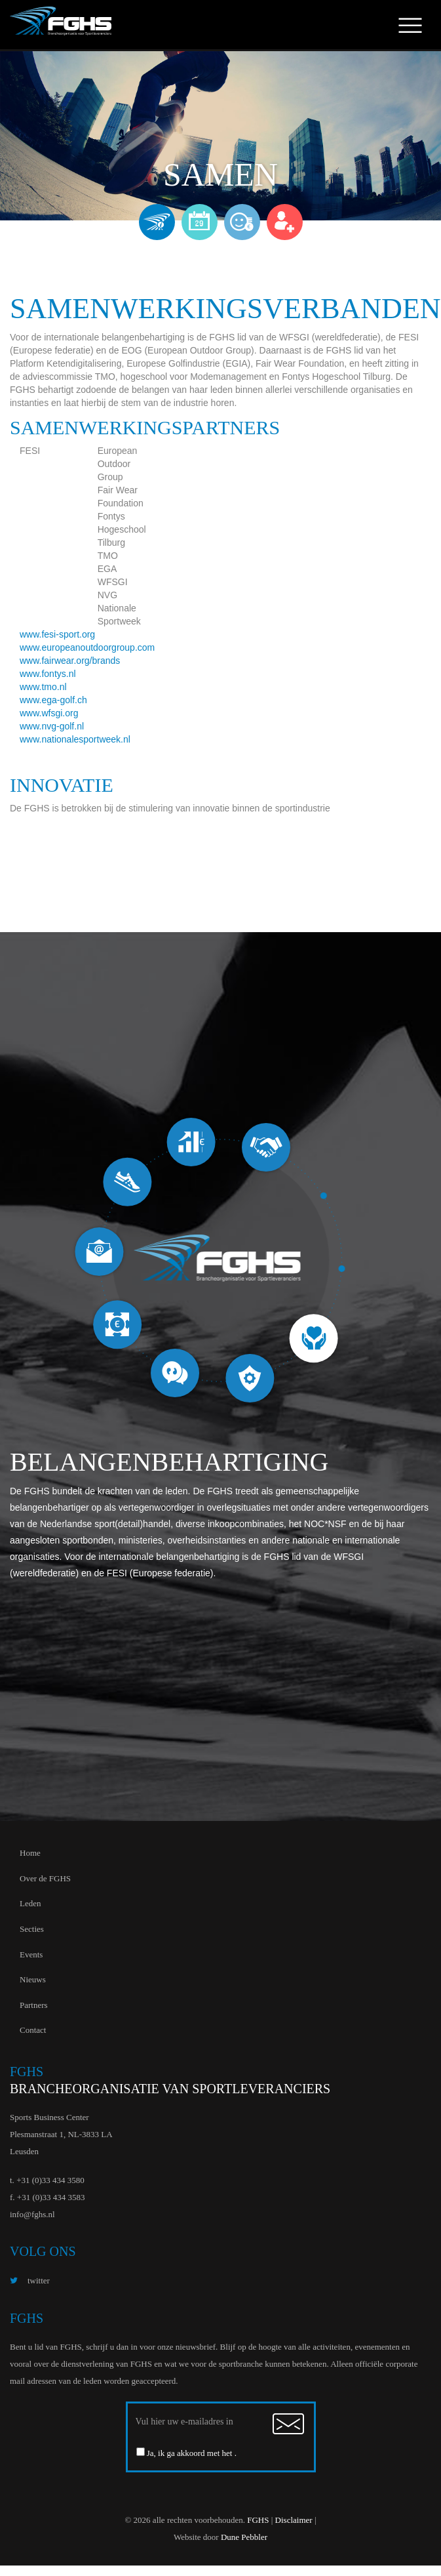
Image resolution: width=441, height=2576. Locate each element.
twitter (30, 2280)
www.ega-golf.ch (53, 700)
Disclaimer (294, 2520)
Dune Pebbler (244, 2537)
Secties (32, 1929)
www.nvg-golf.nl (52, 726)
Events (31, 1954)
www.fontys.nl (48, 673)
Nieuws (33, 1979)
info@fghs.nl (32, 2214)
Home (30, 1853)
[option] (220, 1260)
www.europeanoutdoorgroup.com (87, 647)
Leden (30, 1903)
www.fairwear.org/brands (70, 660)
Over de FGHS (45, 1878)
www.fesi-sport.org (57, 634)
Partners (34, 2005)
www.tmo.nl (43, 687)
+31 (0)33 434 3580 (50, 2180)
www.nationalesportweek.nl (75, 739)
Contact (33, 2030)
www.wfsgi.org (49, 713)
